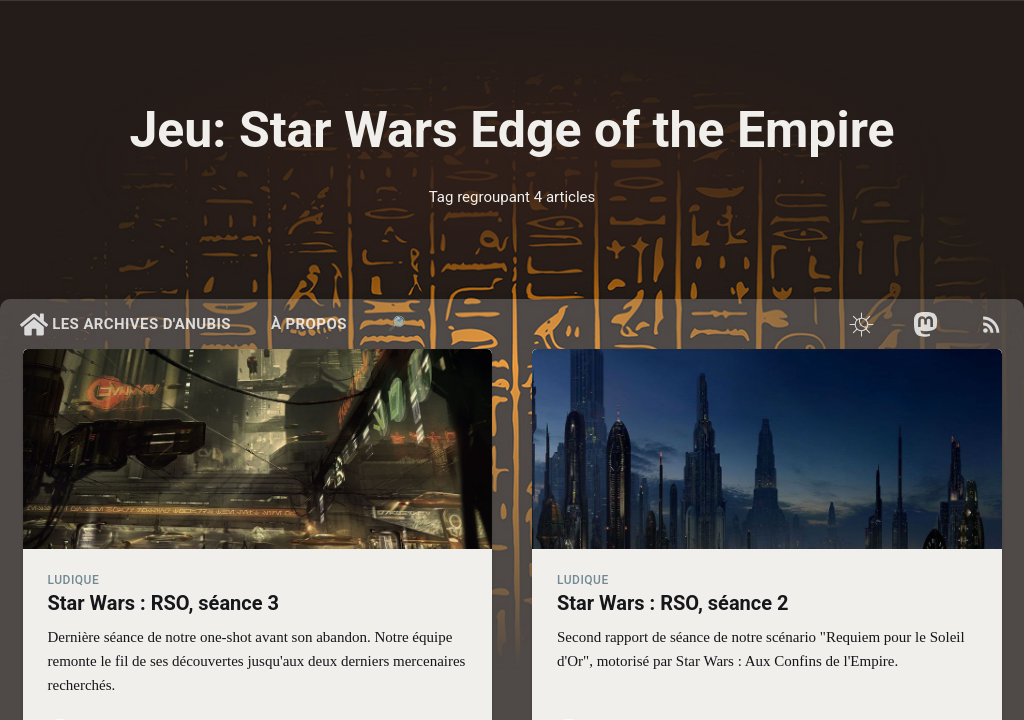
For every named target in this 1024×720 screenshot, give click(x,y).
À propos (309, 324)
